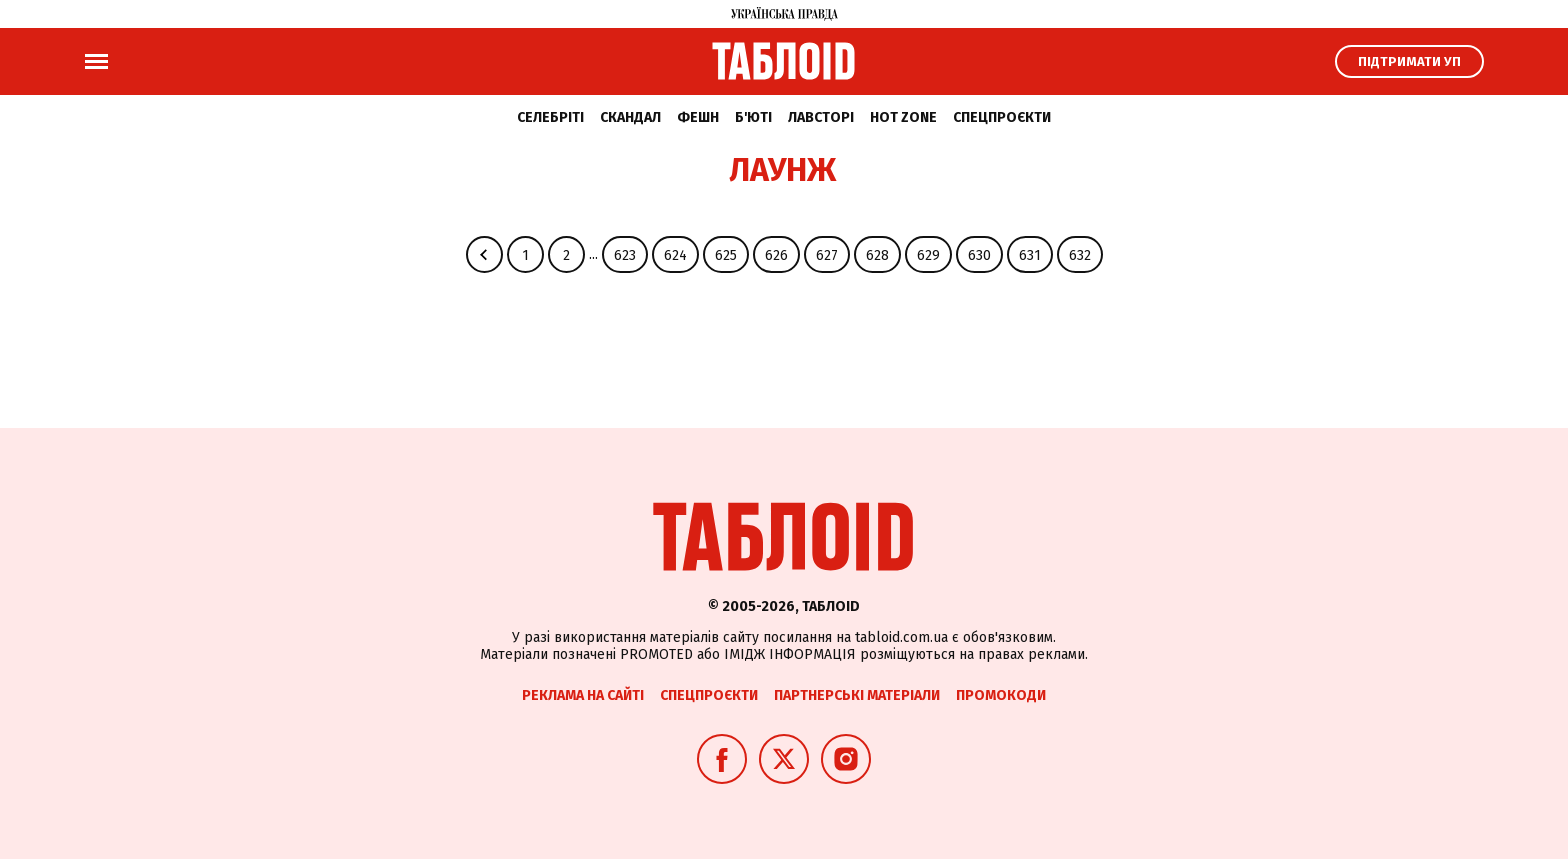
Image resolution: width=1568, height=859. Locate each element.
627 (827, 255)
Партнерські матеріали (857, 695)
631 (1030, 255)
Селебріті (550, 117)
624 (675, 255)
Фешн (698, 117)
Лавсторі (821, 117)
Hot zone (903, 117)
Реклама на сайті (583, 695)
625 (726, 255)
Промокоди (1001, 695)
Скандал (630, 117)
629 (928, 255)
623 (625, 255)
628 (877, 255)
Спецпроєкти (1002, 117)
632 (1080, 255)
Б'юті (753, 117)
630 (979, 255)
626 (776, 255)
